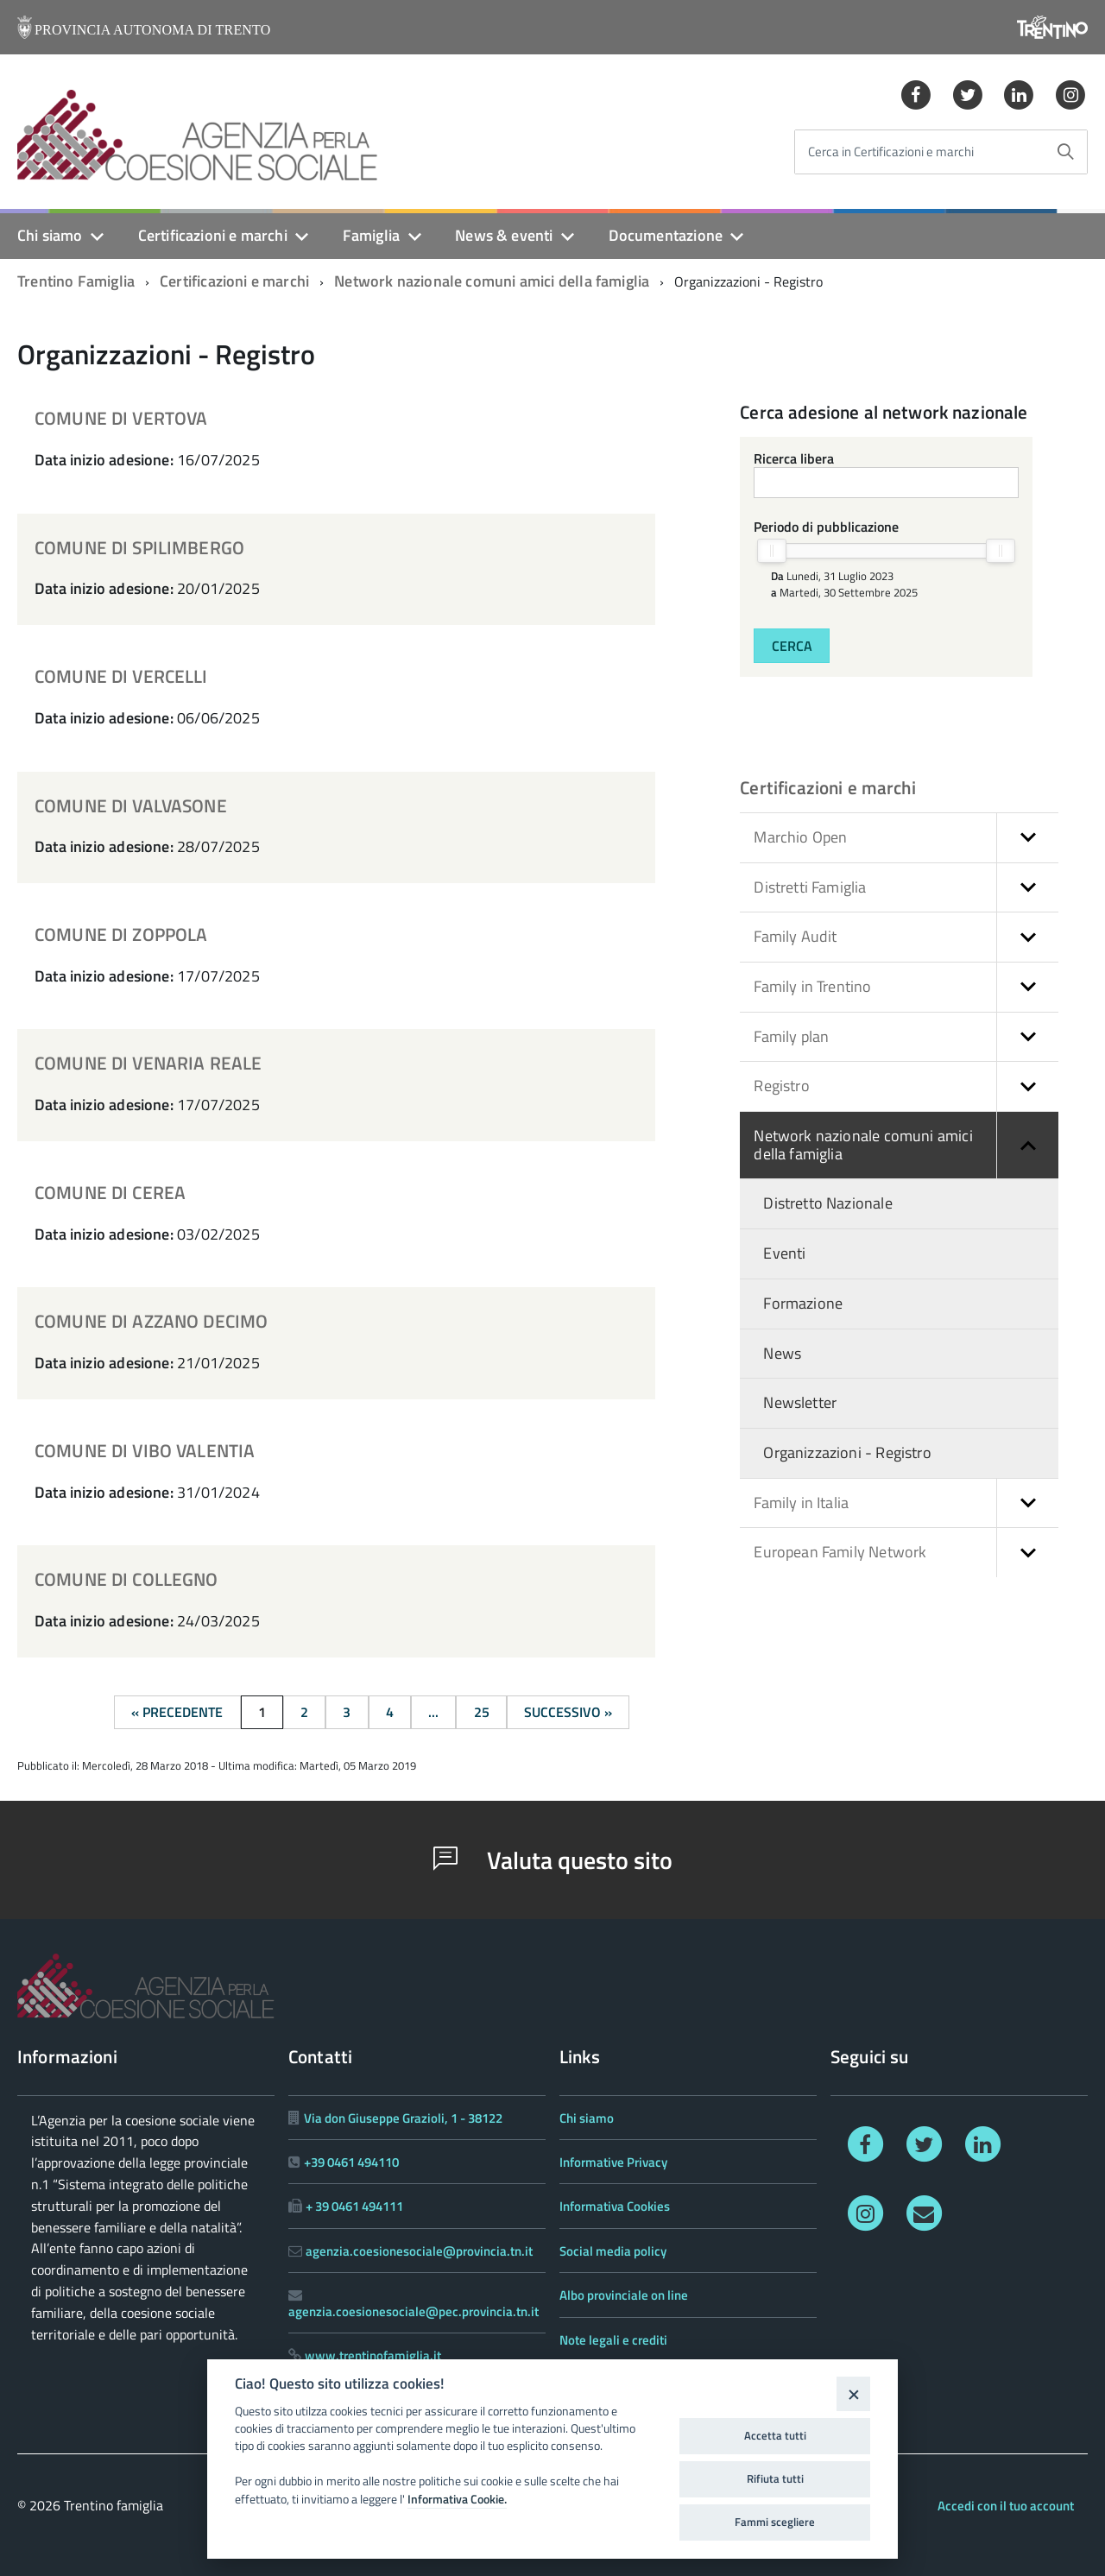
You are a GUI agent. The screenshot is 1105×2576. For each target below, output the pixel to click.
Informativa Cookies (614, 2206)
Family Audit (906, 937)
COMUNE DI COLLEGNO (126, 1579)
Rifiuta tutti (775, 2478)
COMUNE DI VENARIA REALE (148, 1062)
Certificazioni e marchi (212, 235)
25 (481, 1712)
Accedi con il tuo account (1006, 2506)
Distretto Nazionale (827, 1203)
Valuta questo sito (552, 1859)
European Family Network (906, 1552)
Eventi (784, 1253)
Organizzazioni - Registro (847, 1452)
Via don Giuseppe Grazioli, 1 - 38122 (403, 2118)
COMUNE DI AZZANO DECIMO (151, 1321)
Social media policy (612, 2251)
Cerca (792, 645)
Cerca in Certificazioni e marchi (891, 152)
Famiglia (371, 235)
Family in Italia (906, 1503)
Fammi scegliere (775, 2521)
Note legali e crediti (613, 2340)
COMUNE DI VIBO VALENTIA (145, 1450)
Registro (906, 1086)
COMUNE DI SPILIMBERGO (139, 547)
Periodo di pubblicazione (826, 526)
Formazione (803, 1303)
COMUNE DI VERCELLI (121, 676)
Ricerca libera (794, 458)
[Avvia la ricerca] (1065, 152)
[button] (1027, 837)
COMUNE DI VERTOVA (121, 418)
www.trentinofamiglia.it (373, 2355)
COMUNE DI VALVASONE (131, 805)
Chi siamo (50, 235)
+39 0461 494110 (351, 2162)
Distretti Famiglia (906, 887)
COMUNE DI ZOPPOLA (121, 934)
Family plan (906, 1037)
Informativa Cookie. (457, 2499)
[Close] (853, 2393)
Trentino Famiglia (76, 281)
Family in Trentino (906, 987)
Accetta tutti (775, 2435)
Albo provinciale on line (623, 2295)
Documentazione (666, 235)
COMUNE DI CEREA (110, 1192)
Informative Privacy (613, 2162)
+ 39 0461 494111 (354, 2206)
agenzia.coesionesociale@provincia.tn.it (419, 2251)
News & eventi (503, 235)
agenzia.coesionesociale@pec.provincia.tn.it (413, 2311)
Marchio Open (906, 837)
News (782, 1353)
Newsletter (800, 1402)
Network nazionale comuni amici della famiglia (491, 281)
